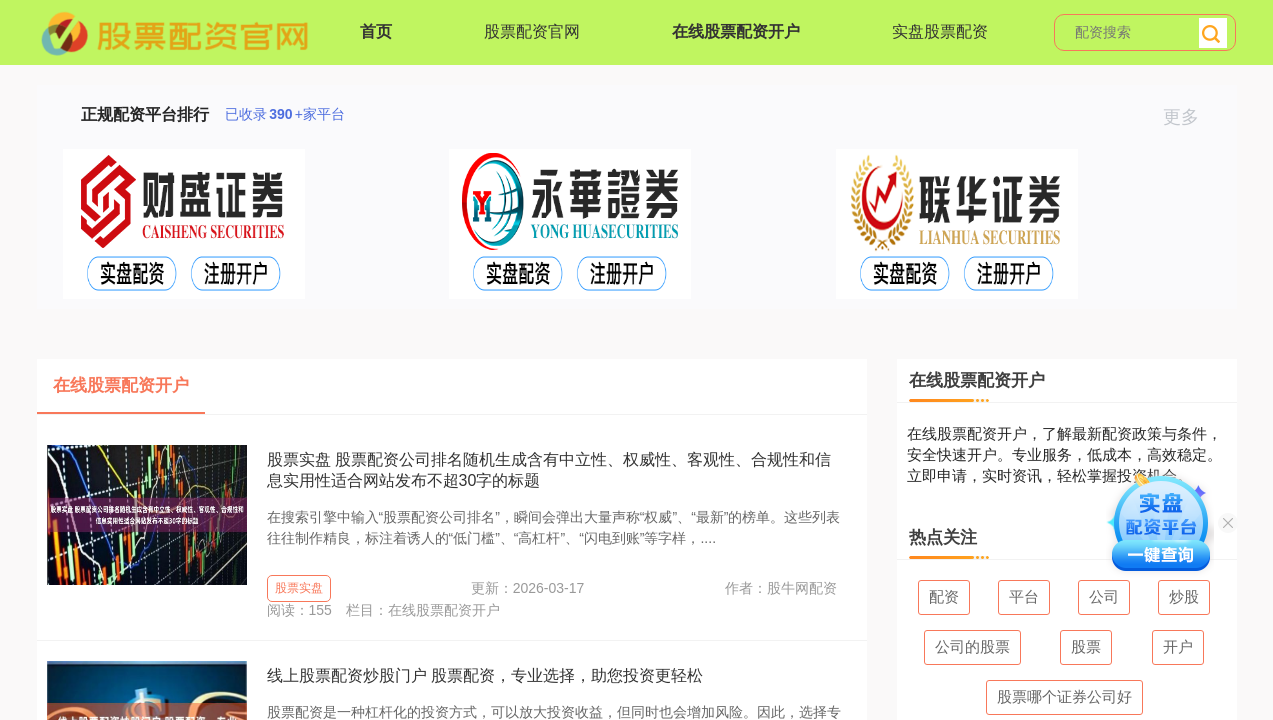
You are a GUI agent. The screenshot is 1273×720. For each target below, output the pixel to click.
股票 (1086, 646)
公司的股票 (972, 646)
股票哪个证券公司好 (1064, 696)
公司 (1104, 596)
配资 (944, 596)
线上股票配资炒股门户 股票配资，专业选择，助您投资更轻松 (485, 675)
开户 (1178, 646)
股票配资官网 (532, 31)
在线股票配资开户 (736, 31)
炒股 (1184, 596)
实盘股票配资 (940, 31)
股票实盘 (299, 588)
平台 (1024, 596)
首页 (376, 31)
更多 (1189, 117)
